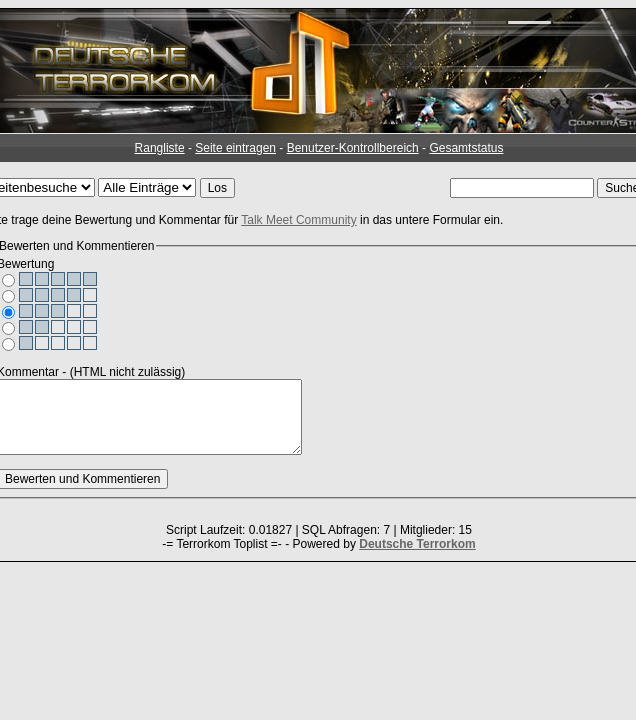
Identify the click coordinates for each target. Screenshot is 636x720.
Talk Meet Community (298, 220)
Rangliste (160, 148)
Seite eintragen (235, 148)
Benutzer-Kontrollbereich (353, 148)
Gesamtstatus (466, 148)
